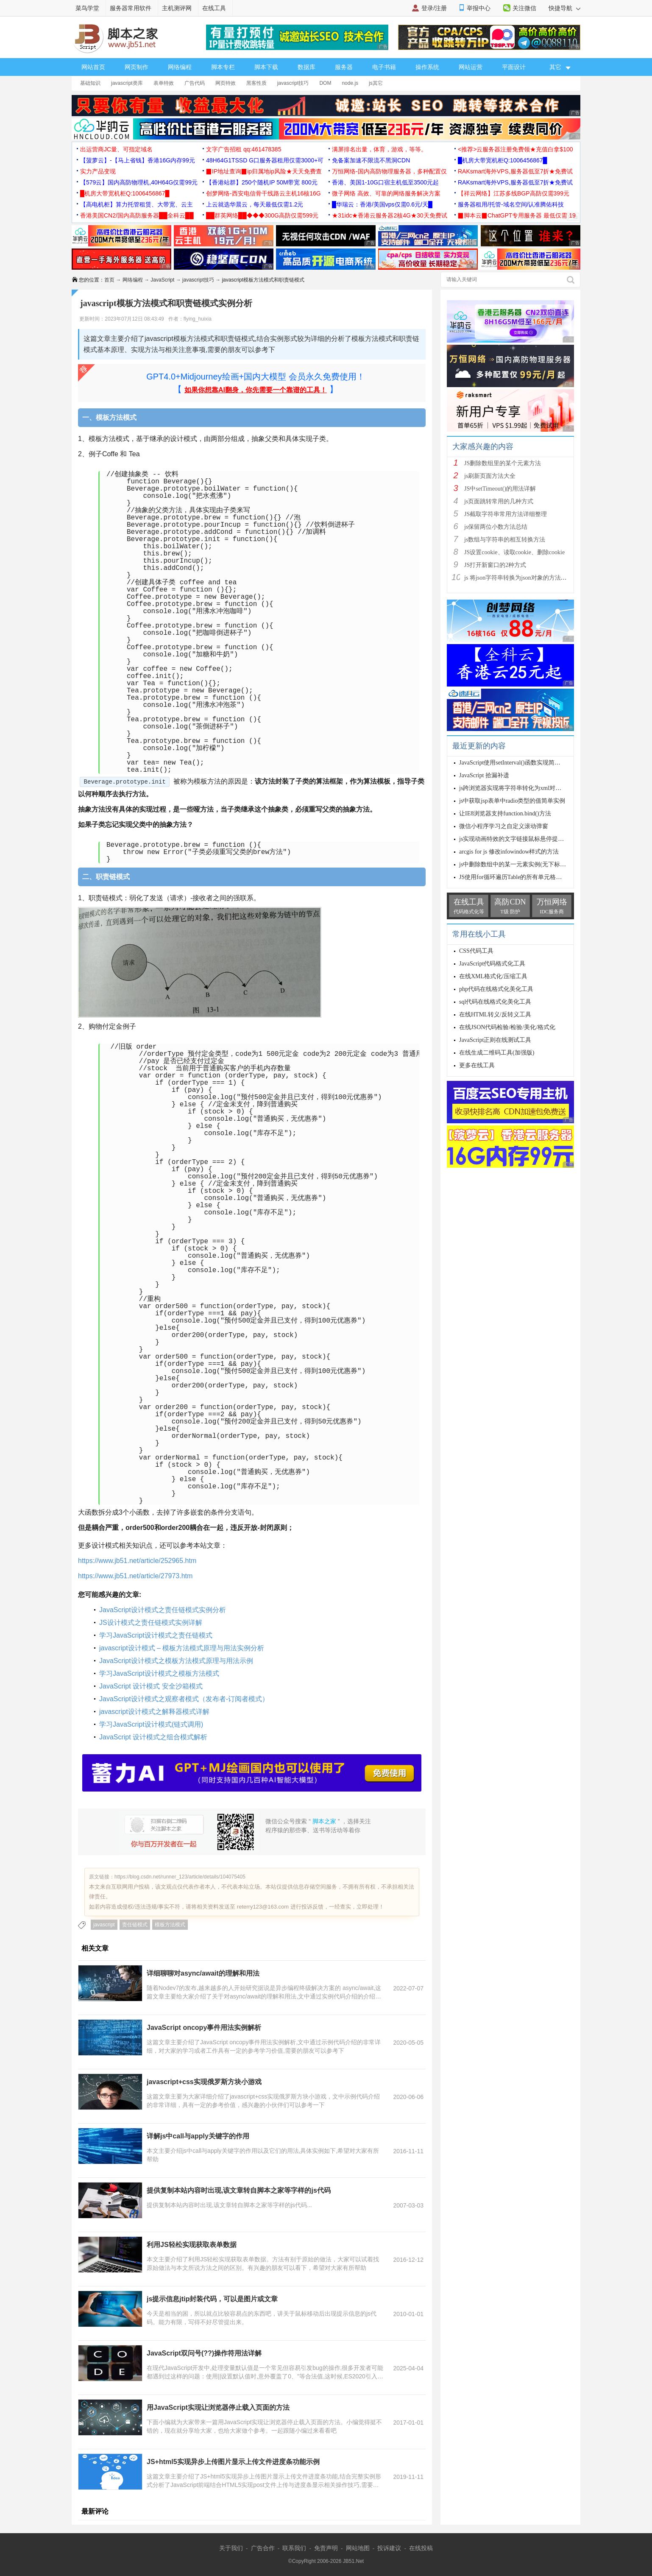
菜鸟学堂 (87, 8)
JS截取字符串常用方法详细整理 (505, 514)
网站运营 (470, 67)
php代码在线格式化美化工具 (496, 989)
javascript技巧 (293, 83)
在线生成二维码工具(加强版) (496, 1052)
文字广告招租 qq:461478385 (243, 149)
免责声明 (326, 2548)
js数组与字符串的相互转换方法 (504, 539)
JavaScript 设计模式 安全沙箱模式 (151, 1686)
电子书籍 (384, 67)
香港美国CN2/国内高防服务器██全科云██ (137, 215)
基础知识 (90, 83)
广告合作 (263, 2548)
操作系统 (427, 67)
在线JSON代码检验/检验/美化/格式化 (507, 1027)
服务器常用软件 (130, 8)
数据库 (306, 67)
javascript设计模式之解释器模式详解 (154, 1711)
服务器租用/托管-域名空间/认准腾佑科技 (511, 204)
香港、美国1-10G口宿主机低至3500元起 (385, 182)
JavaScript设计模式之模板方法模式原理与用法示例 (176, 1660)
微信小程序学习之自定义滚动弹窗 (503, 826)
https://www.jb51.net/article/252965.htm (137, 1560)
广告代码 (194, 83)
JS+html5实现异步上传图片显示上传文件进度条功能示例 (233, 2461)
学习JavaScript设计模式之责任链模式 (155, 1635)
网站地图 (358, 2548)
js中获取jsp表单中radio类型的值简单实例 (512, 801)
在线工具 (214, 8)
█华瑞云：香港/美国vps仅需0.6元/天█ (382, 204)
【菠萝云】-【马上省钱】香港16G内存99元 (137, 160)
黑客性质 (256, 83)
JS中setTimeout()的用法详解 (500, 489)
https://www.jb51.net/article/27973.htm (135, 1576)
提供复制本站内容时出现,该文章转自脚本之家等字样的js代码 (239, 2190)
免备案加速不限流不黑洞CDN (371, 160)
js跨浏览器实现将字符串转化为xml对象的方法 (519, 788)
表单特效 (163, 83)
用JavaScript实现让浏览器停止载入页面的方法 (218, 2407)
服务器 (344, 67)
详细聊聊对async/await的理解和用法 (203, 1973)
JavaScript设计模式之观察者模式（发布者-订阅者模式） (184, 1698)
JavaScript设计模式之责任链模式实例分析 (162, 1609)
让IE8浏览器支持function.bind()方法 (505, 813)
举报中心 (478, 8)
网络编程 (180, 67)
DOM (325, 83)
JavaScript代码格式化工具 (492, 963)
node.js (350, 83)
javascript (104, 1925)
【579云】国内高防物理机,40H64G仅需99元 (139, 182)
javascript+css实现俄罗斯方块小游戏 (204, 2081)
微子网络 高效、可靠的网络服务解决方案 (386, 193)
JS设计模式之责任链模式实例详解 (150, 1622)
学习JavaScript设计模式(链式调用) (151, 1724)
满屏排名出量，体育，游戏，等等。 (379, 149)
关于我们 (231, 2548)
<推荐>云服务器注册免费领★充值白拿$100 (515, 149)
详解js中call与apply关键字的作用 (198, 2136)
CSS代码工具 (476, 951)
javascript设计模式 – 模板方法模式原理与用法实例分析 (181, 1648)
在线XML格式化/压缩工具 (493, 976)
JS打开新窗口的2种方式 (495, 565)
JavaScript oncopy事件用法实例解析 (204, 2027)
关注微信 (524, 8)
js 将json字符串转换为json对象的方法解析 (518, 578)
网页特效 (225, 83)
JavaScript (162, 280)
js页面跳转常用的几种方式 (498, 501)
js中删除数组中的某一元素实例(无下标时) (513, 864)
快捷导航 (564, 8)
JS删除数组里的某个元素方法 (502, 463)
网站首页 (93, 67)
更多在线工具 (477, 1065)
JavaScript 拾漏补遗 (484, 775)
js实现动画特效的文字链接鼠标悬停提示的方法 (520, 839)
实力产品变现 (98, 171)
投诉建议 (389, 2548)
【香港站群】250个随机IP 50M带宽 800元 (262, 182)
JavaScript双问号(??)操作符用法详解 (204, 2353)
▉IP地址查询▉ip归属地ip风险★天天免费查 (264, 171)
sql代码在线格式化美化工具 (495, 1002)
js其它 (376, 83)
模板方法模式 (170, 1925)
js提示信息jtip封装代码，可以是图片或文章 (212, 2298)
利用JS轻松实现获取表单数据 (192, 2244)
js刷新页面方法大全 (489, 476)
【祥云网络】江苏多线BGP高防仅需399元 (513, 193)
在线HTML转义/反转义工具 (495, 1014)
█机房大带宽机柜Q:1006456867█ (502, 160)
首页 (109, 280)
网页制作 (136, 67)
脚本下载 (266, 67)
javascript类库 (127, 83)
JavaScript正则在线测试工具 (495, 1040)
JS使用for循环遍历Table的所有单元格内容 (513, 877)
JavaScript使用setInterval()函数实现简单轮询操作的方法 (530, 762)
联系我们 (294, 2548)
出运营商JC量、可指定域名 (116, 149)
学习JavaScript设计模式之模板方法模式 (159, 1673)
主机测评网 (177, 8)
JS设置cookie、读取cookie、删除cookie (514, 552)
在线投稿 (421, 2548)
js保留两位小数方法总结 (495, 527)
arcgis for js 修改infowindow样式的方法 (509, 851)
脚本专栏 (223, 67)
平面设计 (514, 67)
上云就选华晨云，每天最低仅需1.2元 (254, 204)
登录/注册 (434, 8)
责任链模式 (135, 1925)
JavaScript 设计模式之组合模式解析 (153, 1737)
